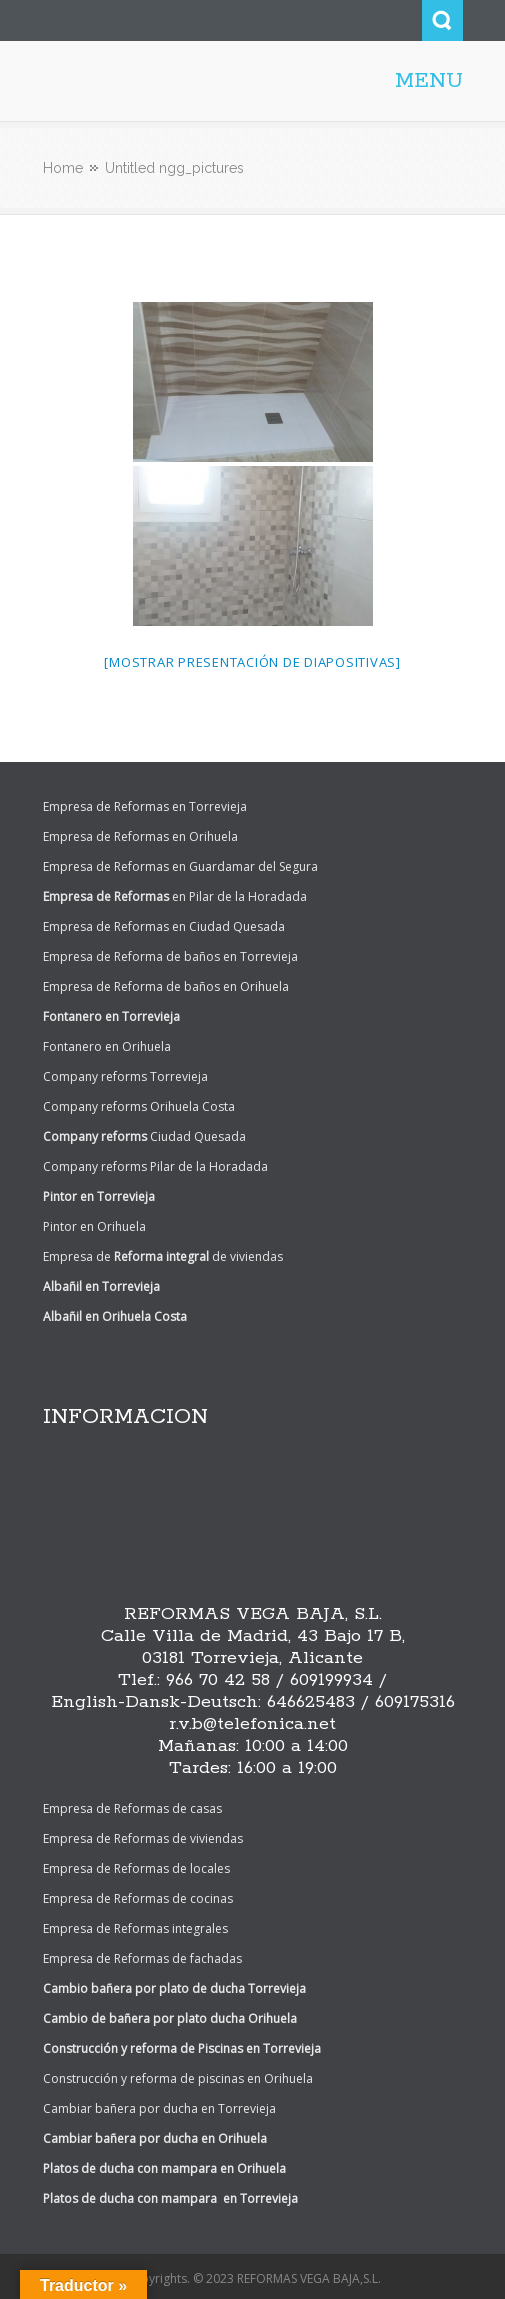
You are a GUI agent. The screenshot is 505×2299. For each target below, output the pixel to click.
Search (442, 20)
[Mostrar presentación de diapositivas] (252, 662)
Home (63, 168)
